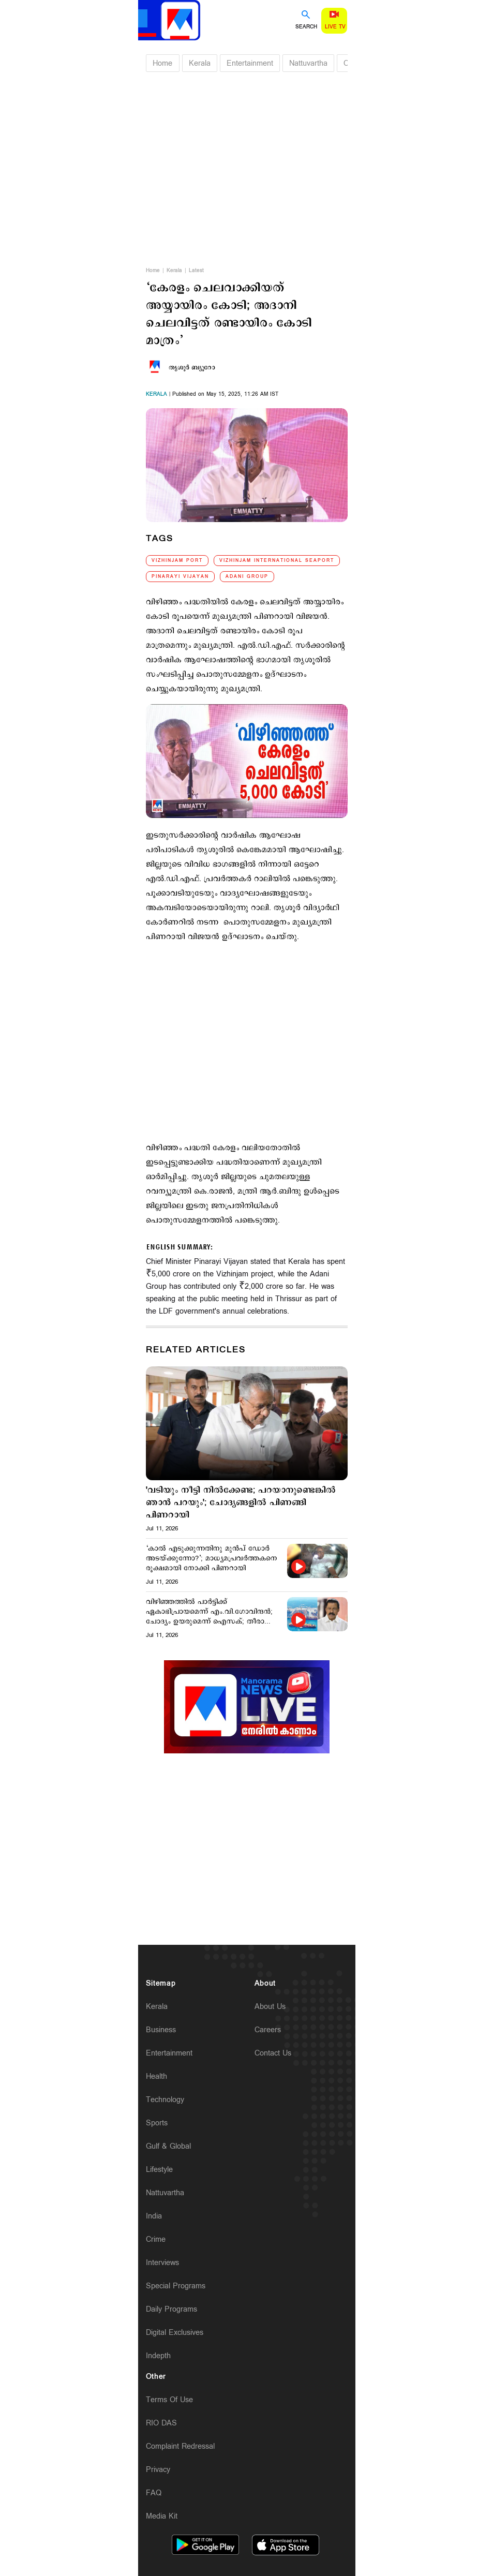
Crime (156, 2239)
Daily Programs (171, 2309)
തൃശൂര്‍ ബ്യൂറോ (192, 367)
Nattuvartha (308, 63)
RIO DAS (161, 2423)
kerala (156, 394)
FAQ (153, 2493)
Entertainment (250, 63)
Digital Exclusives (174, 2332)
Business (161, 2029)
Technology (165, 2099)
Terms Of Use (169, 2399)
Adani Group (247, 576)
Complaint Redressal (180, 2446)
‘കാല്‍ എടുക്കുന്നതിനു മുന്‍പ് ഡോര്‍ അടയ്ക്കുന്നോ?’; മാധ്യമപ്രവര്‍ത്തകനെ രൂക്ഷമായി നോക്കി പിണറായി (211, 1558)
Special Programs (175, 2286)
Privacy (158, 2469)
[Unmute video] (247, 1706)
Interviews (162, 2262)
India (154, 2216)
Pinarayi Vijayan (180, 576)
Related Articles (196, 1350)
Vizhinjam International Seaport (276, 560)
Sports (157, 2123)
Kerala (200, 63)
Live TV (335, 27)
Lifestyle (159, 2169)
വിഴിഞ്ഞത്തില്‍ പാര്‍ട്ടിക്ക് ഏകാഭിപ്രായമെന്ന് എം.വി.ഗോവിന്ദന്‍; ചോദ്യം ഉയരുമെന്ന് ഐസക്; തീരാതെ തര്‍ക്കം (211, 1612)
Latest (196, 270)
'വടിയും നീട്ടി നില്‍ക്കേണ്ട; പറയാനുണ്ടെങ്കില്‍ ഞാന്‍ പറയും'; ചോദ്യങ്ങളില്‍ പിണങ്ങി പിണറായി (241, 1502)
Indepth (158, 2355)
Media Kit (161, 2516)
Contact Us (273, 2053)
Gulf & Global (168, 2146)
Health (156, 2076)
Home (162, 63)
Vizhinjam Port (177, 560)
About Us (270, 2006)
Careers (268, 2029)
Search (306, 27)
